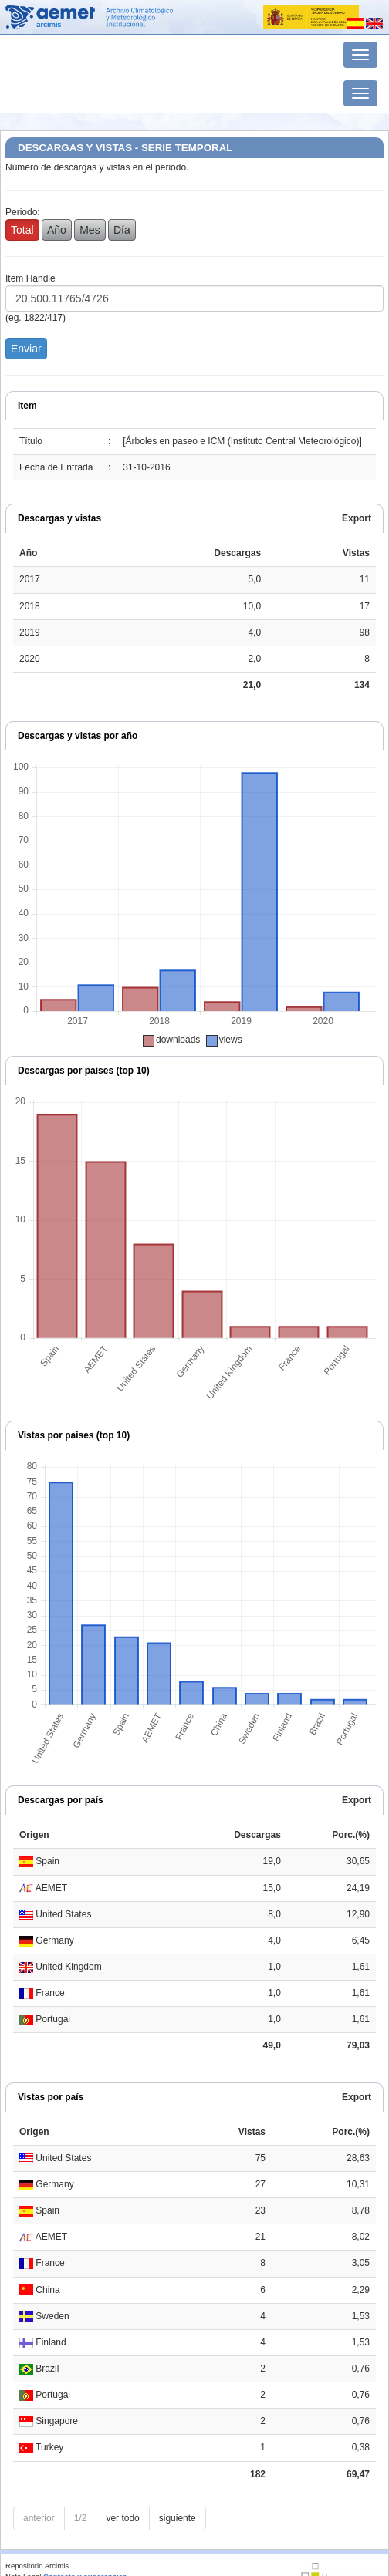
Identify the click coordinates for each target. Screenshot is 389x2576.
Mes (89, 230)
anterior (39, 2518)
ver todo (122, 2518)
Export (356, 518)
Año (56, 230)
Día (121, 230)
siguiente (177, 2518)
